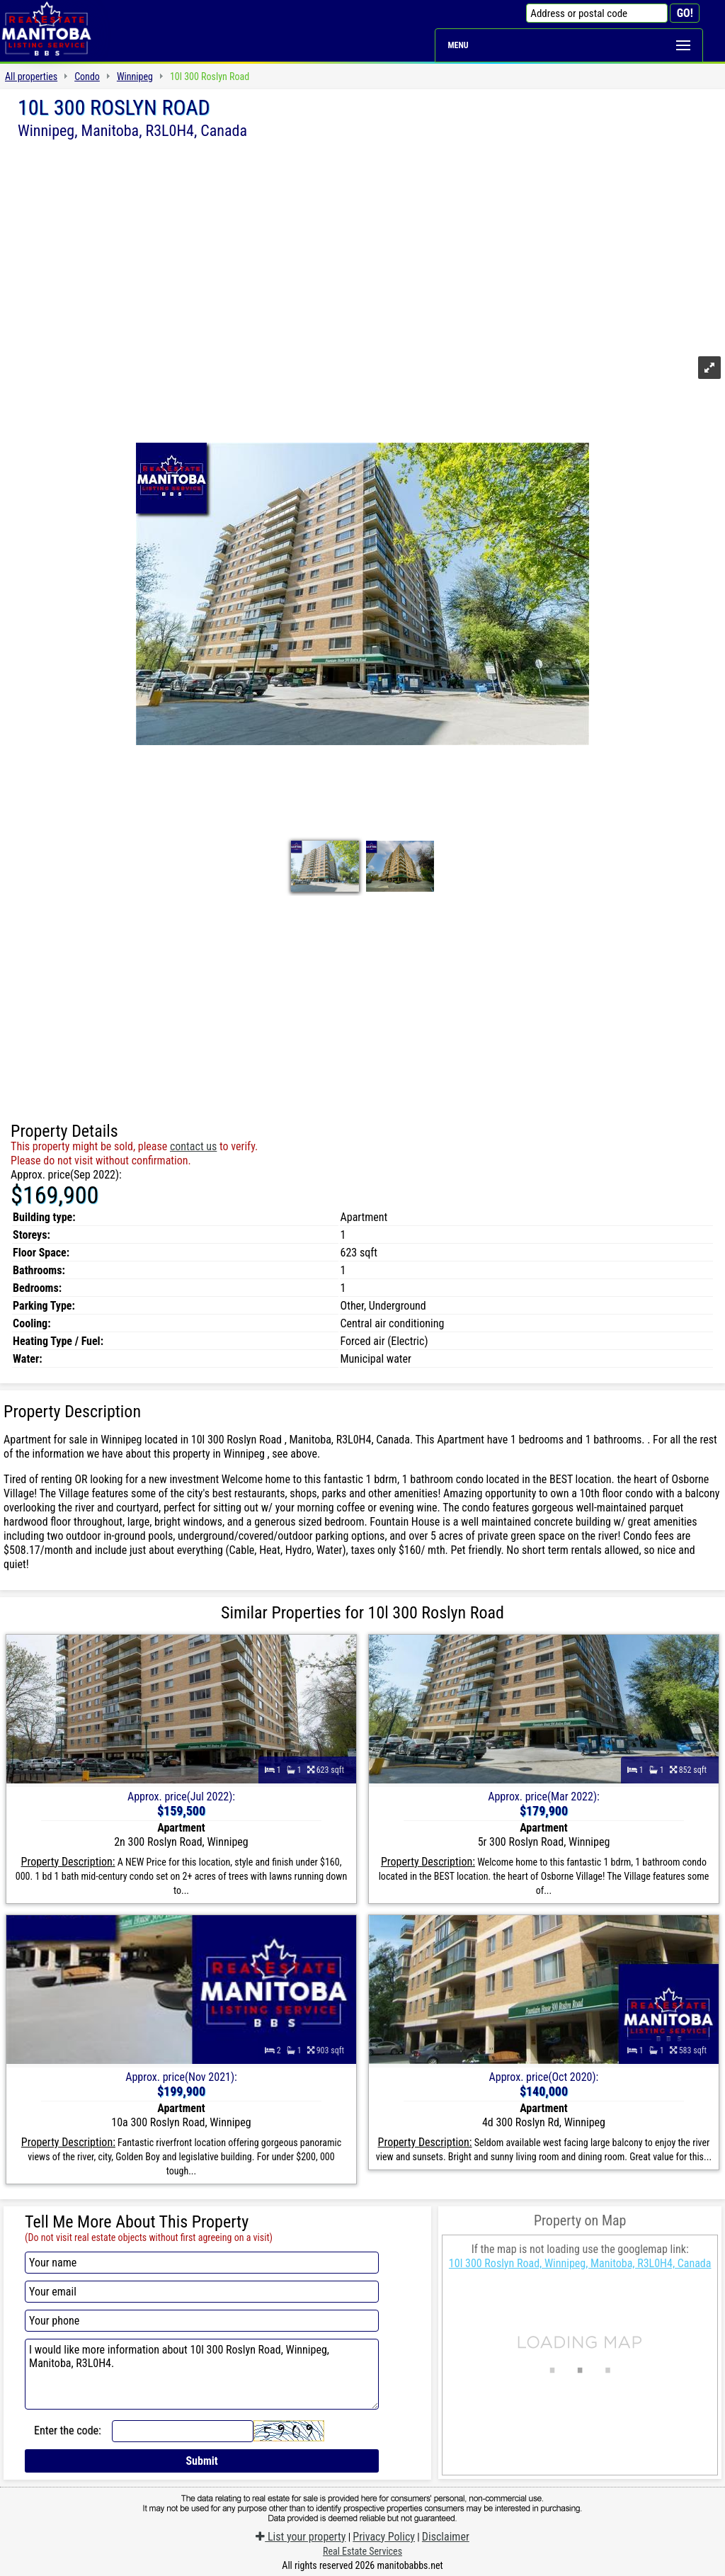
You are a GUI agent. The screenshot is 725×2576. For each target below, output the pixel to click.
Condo (87, 76)
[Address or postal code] (597, 13)
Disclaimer (445, 2536)
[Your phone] (202, 2321)
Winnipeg (135, 76)
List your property (301, 2536)
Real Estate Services (362, 2551)
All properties (31, 76)
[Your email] (202, 2292)
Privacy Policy (384, 2536)
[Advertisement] (362, 246)
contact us (193, 1146)
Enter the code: (67, 2430)
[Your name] (202, 2263)
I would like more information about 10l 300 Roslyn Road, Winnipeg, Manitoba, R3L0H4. (202, 2374)
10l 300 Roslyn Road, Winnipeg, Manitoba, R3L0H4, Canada (580, 2263)
